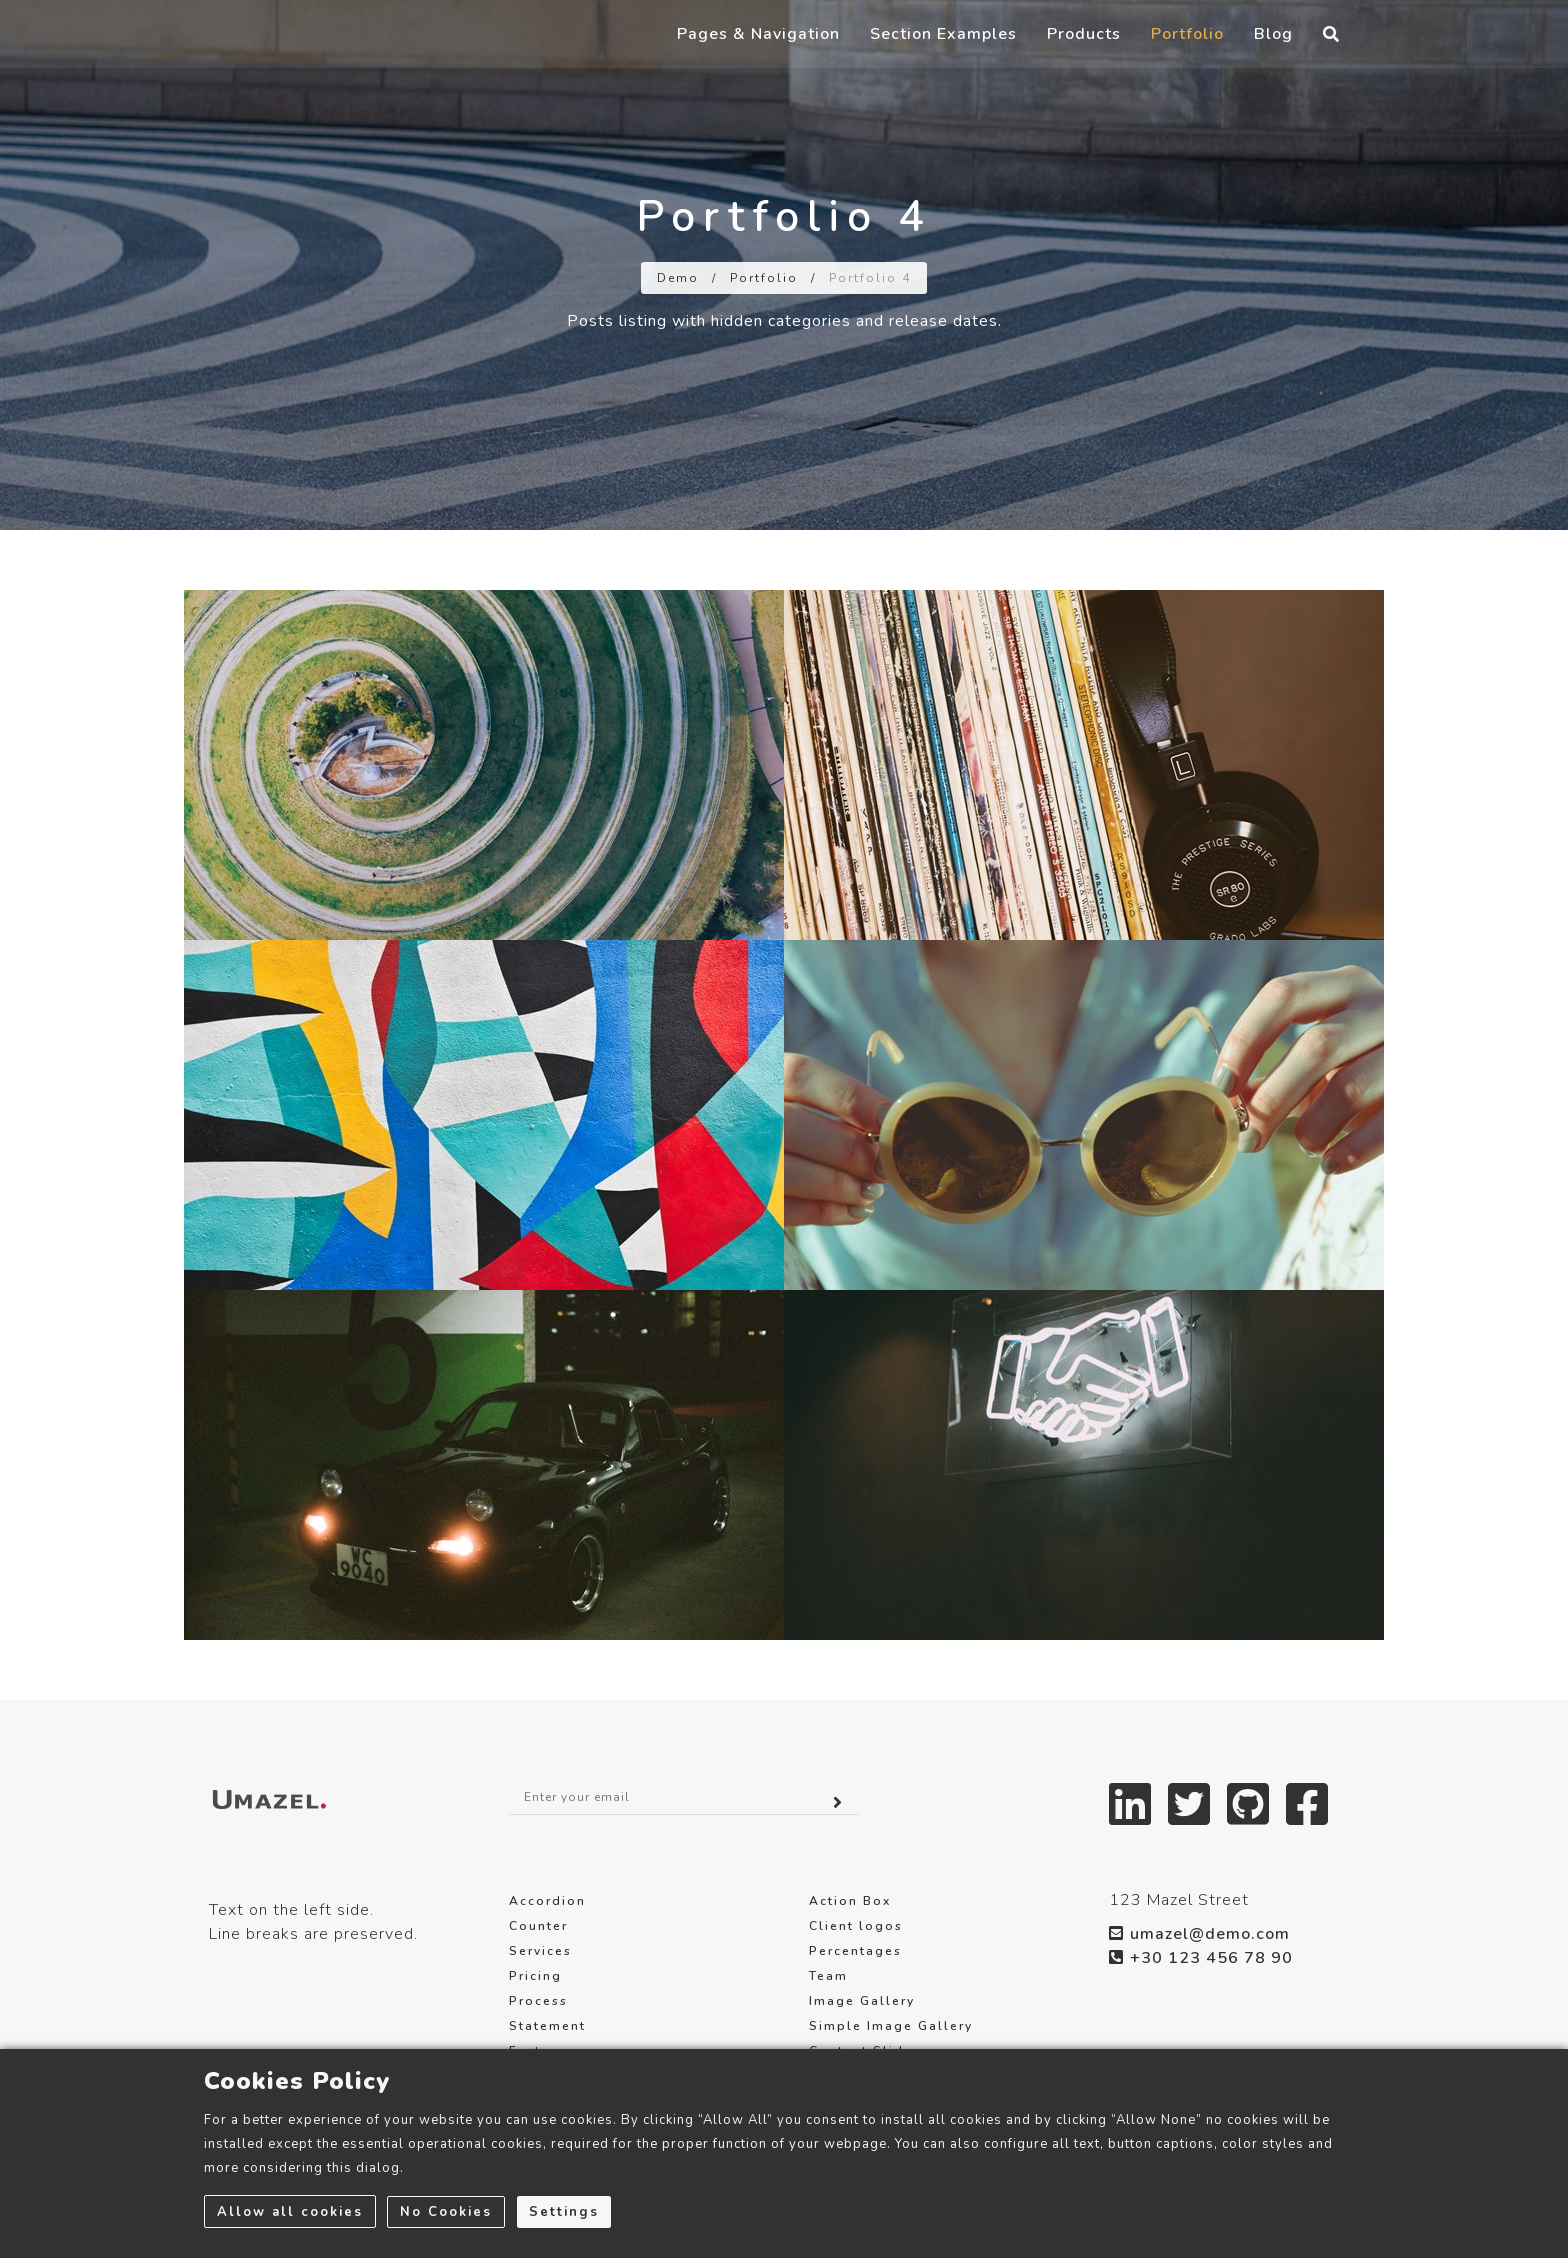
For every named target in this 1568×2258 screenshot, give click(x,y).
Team (828, 1976)
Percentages (855, 1951)
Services (540, 1951)
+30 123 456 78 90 (1201, 1958)
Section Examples (943, 52)
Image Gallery (862, 2001)
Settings (565, 2212)
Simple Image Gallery (891, 2026)
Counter (538, 1926)
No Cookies (447, 2212)
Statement (547, 2026)
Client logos (856, 1926)
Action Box (850, 1901)
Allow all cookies (290, 2212)
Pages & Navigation (758, 52)
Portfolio (1187, 52)
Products (1084, 52)
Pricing (535, 1976)
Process (538, 2001)
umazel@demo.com (1199, 1934)
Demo (678, 278)
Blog (1273, 52)
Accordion (547, 1901)
